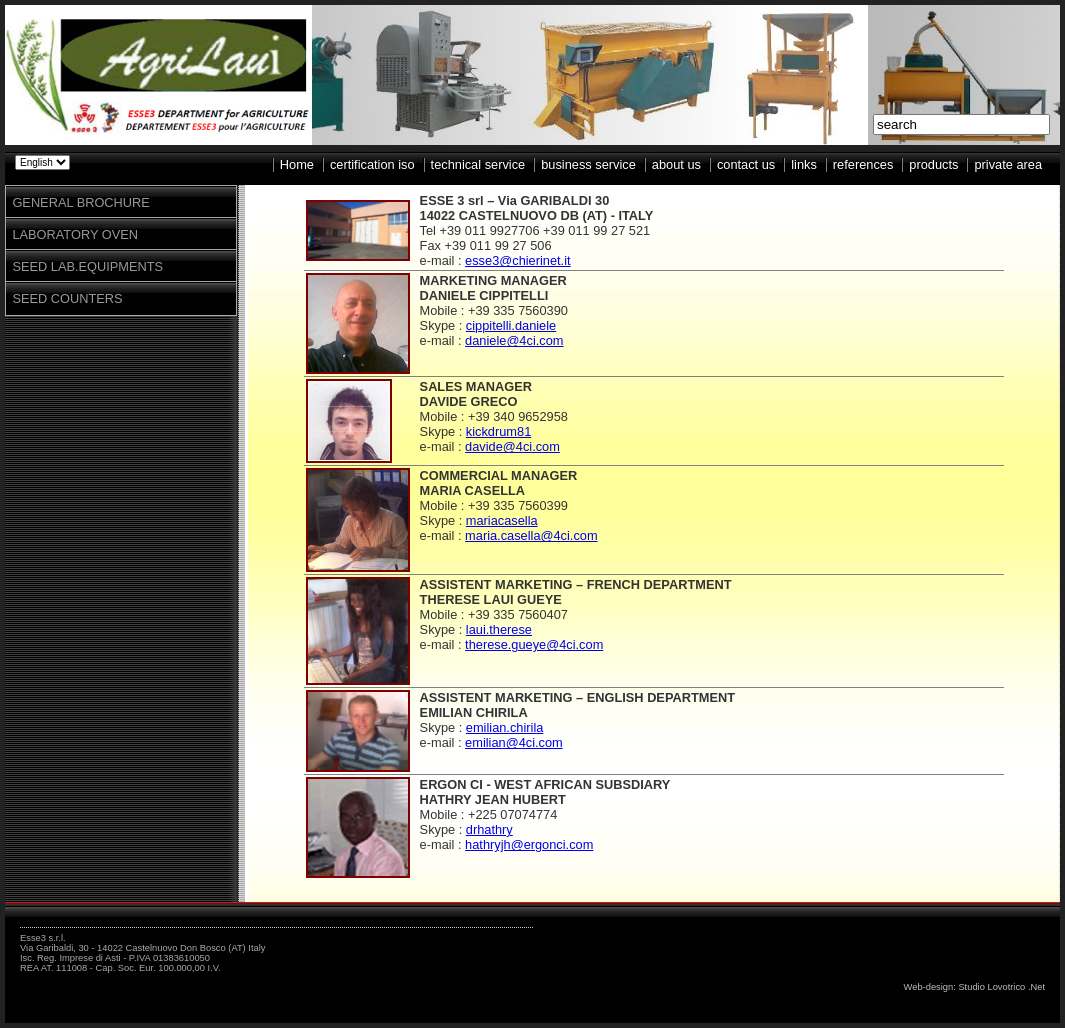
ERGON (443, 784)
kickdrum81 (498, 431)
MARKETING (459, 280)
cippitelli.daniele (511, 325)
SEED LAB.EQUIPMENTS (87, 266)
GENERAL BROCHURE (80, 202)
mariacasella (502, 520)
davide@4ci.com (512, 446)
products (933, 164)
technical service (478, 164)
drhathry (489, 829)
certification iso (372, 164)
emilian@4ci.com (514, 742)
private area (1008, 164)
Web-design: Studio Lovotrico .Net (974, 987)
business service (588, 164)
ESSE (437, 200)
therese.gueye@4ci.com (534, 644)
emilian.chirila (505, 727)
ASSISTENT (456, 584)
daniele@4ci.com (514, 340)
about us (676, 164)
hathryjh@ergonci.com (529, 844)
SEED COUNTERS (67, 298)
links (804, 164)
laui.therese (499, 629)
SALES (441, 386)
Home (297, 164)
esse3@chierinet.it (517, 260)
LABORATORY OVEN (75, 234)
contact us (746, 164)
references (863, 164)
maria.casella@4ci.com (531, 535)
